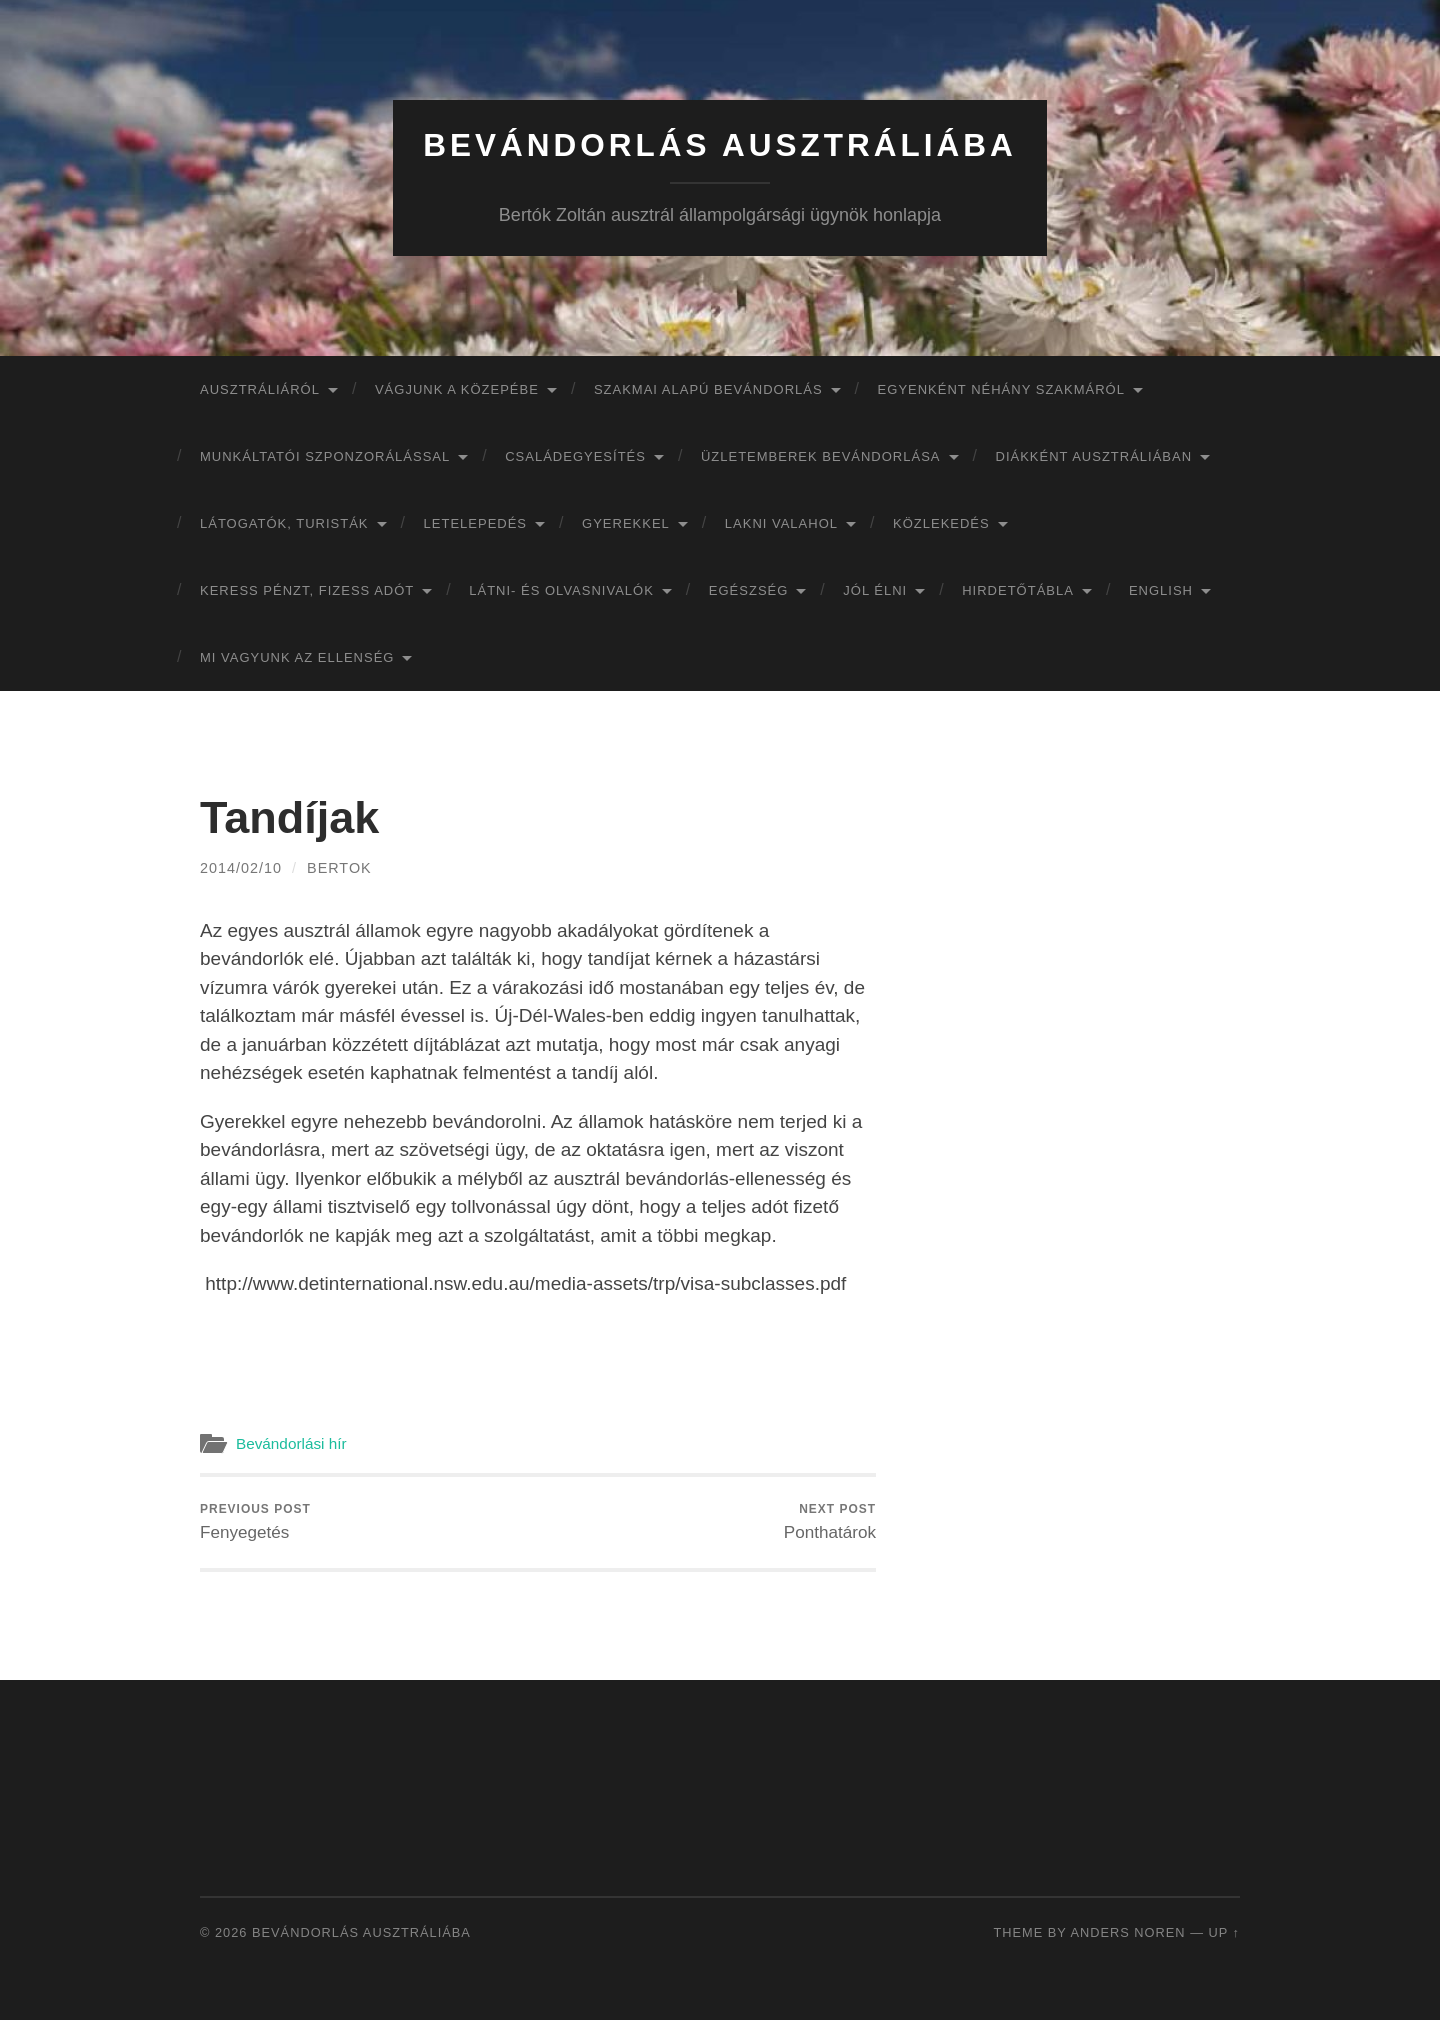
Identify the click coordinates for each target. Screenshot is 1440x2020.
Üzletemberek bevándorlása (821, 456)
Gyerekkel (626, 523)
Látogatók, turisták (284, 523)
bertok (339, 868)
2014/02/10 (241, 868)
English (1161, 590)
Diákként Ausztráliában (1094, 456)
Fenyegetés (255, 1522)
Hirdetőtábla (1018, 590)
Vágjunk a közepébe (457, 389)
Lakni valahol (781, 523)
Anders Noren (1127, 1932)
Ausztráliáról (260, 389)
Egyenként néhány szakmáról (1001, 389)
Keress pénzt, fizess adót (307, 590)
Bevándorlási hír (291, 1443)
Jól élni (875, 590)
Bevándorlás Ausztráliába (720, 145)
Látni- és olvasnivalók (561, 590)
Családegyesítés (575, 456)
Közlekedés (941, 523)
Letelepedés (476, 523)
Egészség (749, 590)
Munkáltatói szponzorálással (325, 456)
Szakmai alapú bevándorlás (708, 389)
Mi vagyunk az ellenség (297, 657)
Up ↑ (1225, 1932)
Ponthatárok (830, 1522)
